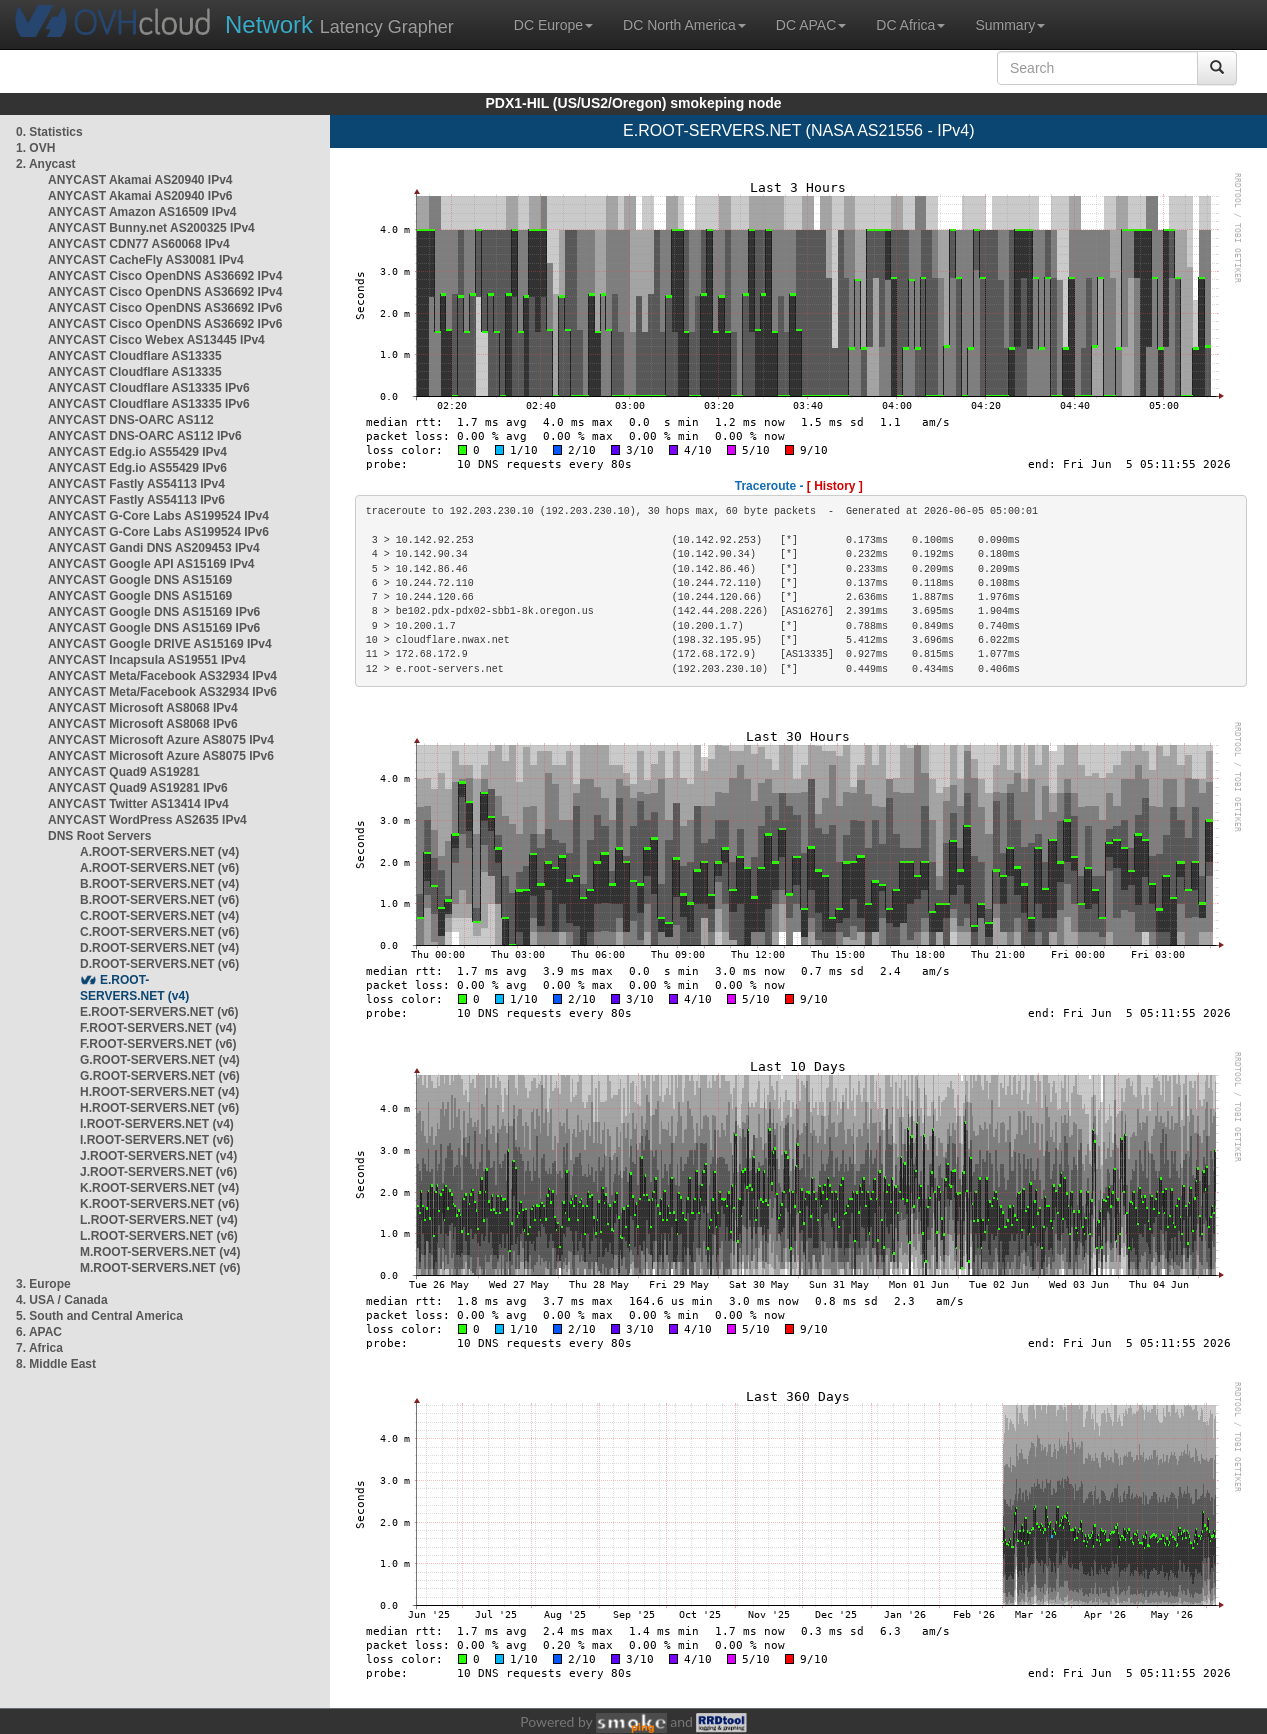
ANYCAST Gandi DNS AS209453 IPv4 (154, 548)
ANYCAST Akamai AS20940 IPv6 (140, 196)
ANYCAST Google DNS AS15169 (140, 580)
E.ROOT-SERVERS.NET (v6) (159, 1012)
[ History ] (835, 486)
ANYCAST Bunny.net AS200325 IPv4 (151, 228)
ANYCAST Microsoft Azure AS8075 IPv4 (161, 740)
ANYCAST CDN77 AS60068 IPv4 (139, 244)
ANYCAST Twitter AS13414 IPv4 (138, 804)
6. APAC (39, 1332)
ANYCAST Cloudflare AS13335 (135, 356)
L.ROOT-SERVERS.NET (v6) (159, 1236)
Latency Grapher (339, 24)
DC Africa (910, 25)
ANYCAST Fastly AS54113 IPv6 (136, 500)
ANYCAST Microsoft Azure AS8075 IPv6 (161, 756)
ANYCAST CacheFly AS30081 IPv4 (146, 260)
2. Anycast (46, 164)
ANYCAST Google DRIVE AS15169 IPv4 (160, 644)
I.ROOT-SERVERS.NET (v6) (157, 1140)
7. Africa (39, 1348)
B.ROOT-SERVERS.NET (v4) (159, 884)
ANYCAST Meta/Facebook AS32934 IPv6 (162, 692)
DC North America (684, 25)
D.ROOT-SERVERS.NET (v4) (159, 948)
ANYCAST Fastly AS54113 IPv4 (136, 484)
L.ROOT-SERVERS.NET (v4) (159, 1220)
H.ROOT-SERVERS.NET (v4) (159, 1092)
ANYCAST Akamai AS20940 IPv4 (140, 180)
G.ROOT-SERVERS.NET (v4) (160, 1060)
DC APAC (811, 25)
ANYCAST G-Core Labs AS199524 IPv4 (158, 516)
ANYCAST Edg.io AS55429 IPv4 (137, 452)
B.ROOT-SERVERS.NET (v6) (159, 900)
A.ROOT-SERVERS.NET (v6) (159, 868)
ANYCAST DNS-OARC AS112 (131, 420)
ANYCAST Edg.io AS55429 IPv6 (137, 468)
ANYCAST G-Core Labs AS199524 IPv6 (158, 532)
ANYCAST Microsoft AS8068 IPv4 (143, 708)
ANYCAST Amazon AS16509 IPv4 (142, 212)
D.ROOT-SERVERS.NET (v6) (159, 964)
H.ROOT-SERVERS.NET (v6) (159, 1108)
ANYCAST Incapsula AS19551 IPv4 (147, 660)
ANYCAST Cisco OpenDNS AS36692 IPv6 (165, 308)
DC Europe (553, 25)
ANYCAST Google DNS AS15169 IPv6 (154, 612)
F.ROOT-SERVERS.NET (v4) (158, 1028)
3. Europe (43, 1284)
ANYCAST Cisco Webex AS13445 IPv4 (156, 340)
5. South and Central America (99, 1316)
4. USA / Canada (62, 1300)
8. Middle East (56, 1364)
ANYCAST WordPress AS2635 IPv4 (147, 820)
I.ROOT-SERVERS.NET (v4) (157, 1124)
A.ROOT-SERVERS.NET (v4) (159, 852)
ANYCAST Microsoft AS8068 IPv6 (143, 724)
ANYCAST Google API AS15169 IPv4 (151, 564)
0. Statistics (49, 132)
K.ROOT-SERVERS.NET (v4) (159, 1188)
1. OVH (35, 148)
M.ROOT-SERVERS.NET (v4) (160, 1252)
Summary (1010, 25)
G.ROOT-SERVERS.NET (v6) (160, 1076)
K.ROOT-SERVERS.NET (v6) (159, 1204)
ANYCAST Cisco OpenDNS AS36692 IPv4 (165, 276)
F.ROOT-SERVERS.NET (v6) (158, 1044)
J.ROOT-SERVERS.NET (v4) (158, 1156)
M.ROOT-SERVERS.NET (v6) (160, 1268)
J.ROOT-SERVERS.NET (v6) (158, 1172)
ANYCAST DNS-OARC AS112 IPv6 (145, 436)
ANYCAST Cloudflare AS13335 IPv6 (149, 388)
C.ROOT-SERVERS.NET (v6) (159, 932)
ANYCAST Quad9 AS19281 (124, 772)
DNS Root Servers (99, 836)
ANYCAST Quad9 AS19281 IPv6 (138, 788)
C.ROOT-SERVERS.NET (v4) (159, 916)
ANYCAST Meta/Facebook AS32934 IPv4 (162, 676)
